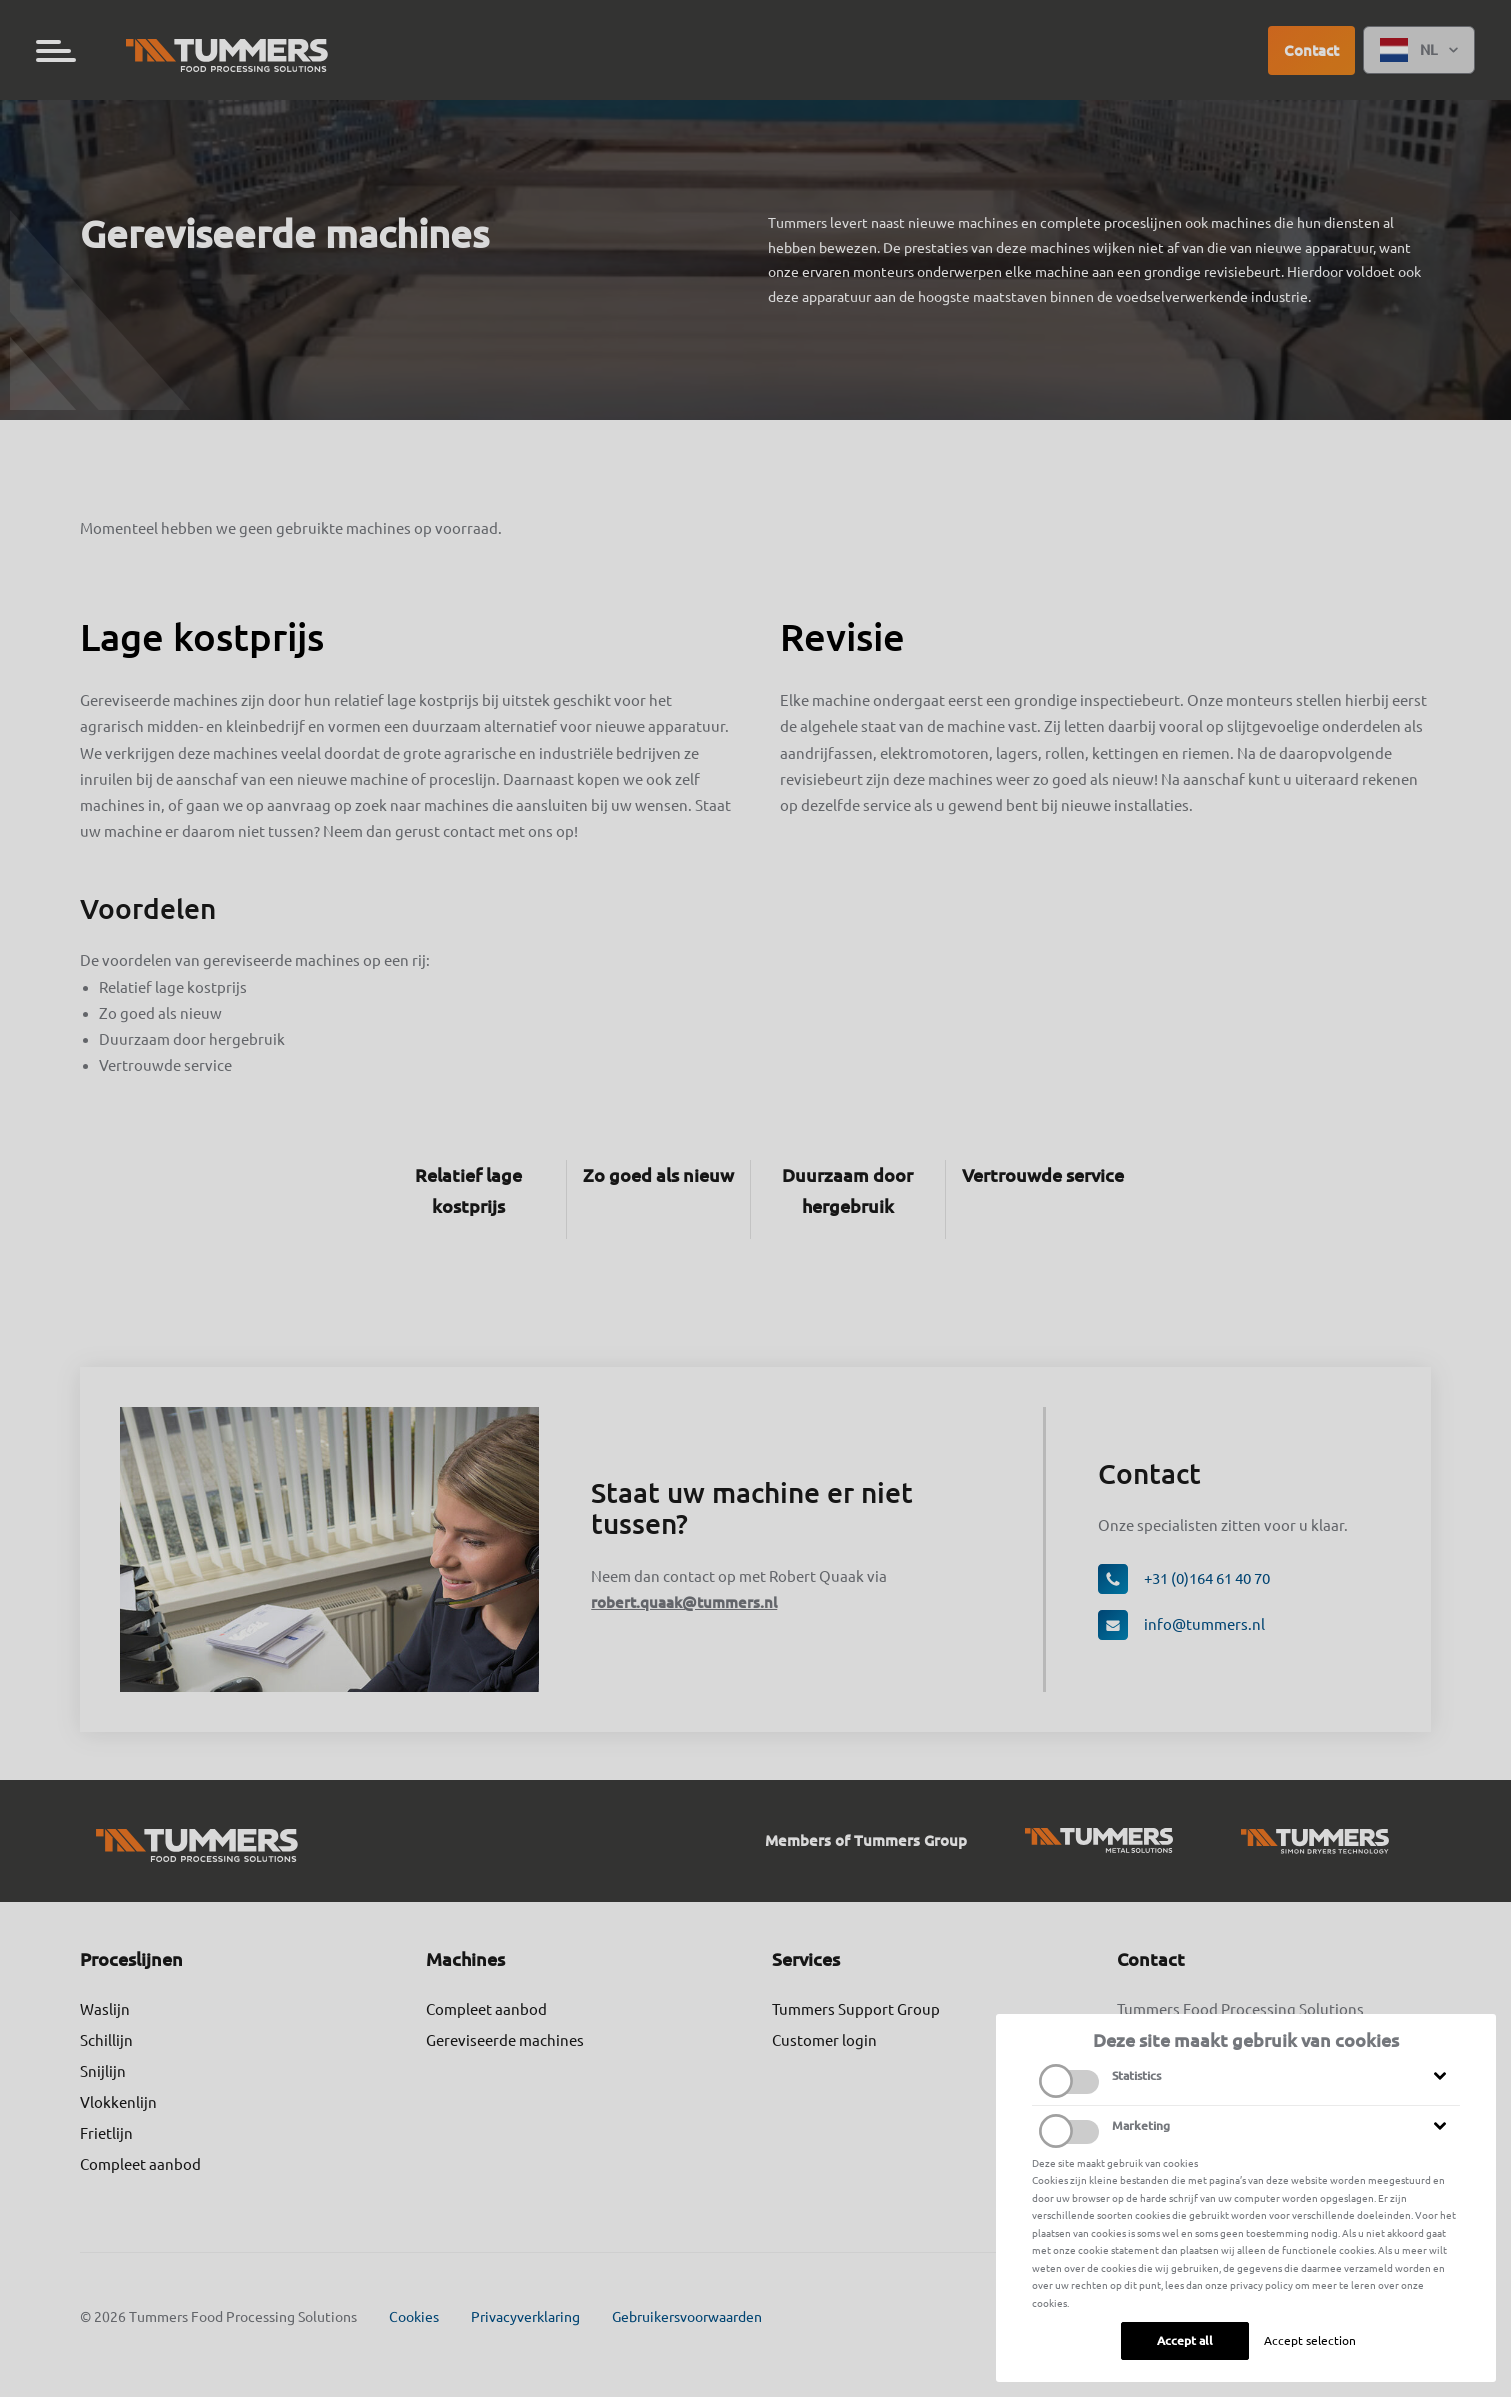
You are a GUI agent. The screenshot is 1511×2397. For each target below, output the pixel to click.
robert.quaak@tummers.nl (684, 1602)
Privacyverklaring (525, 2317)
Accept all (1185, 2340)
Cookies (414, 2317)
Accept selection (1310, 2340)
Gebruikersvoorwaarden (687, 2317)
